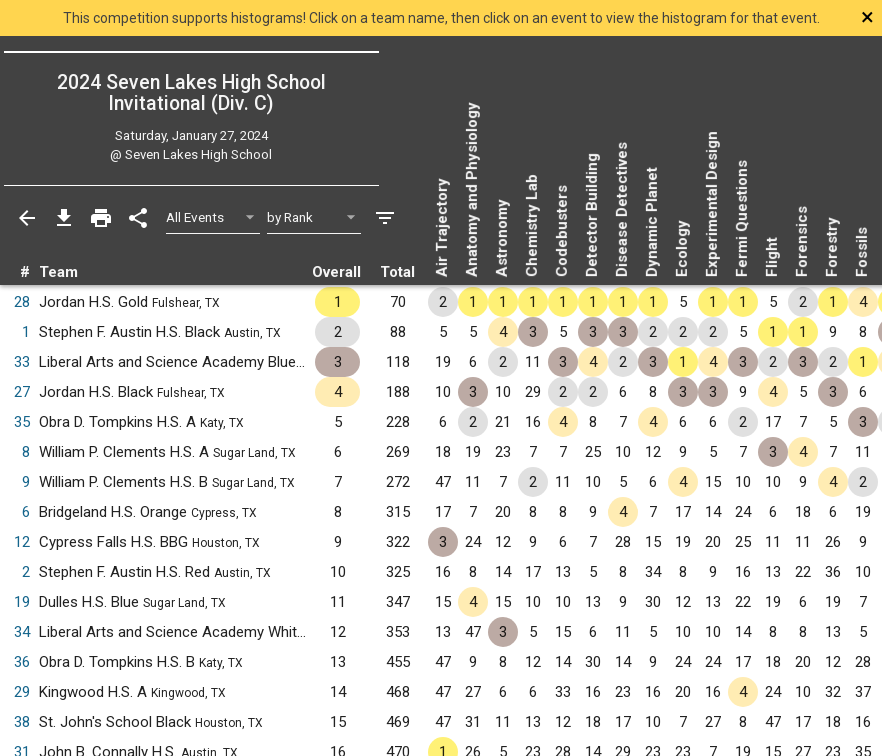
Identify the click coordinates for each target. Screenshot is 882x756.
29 (22, 692)
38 (22, 722)
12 (22, 542)
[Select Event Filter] (213, 217)
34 (22, 632)
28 (22, 302)
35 (22, 422)
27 (22, 392)
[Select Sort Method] (314, 217)
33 (22, 362)
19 (22, 602)
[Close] (794, 17)
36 (22, 662)
